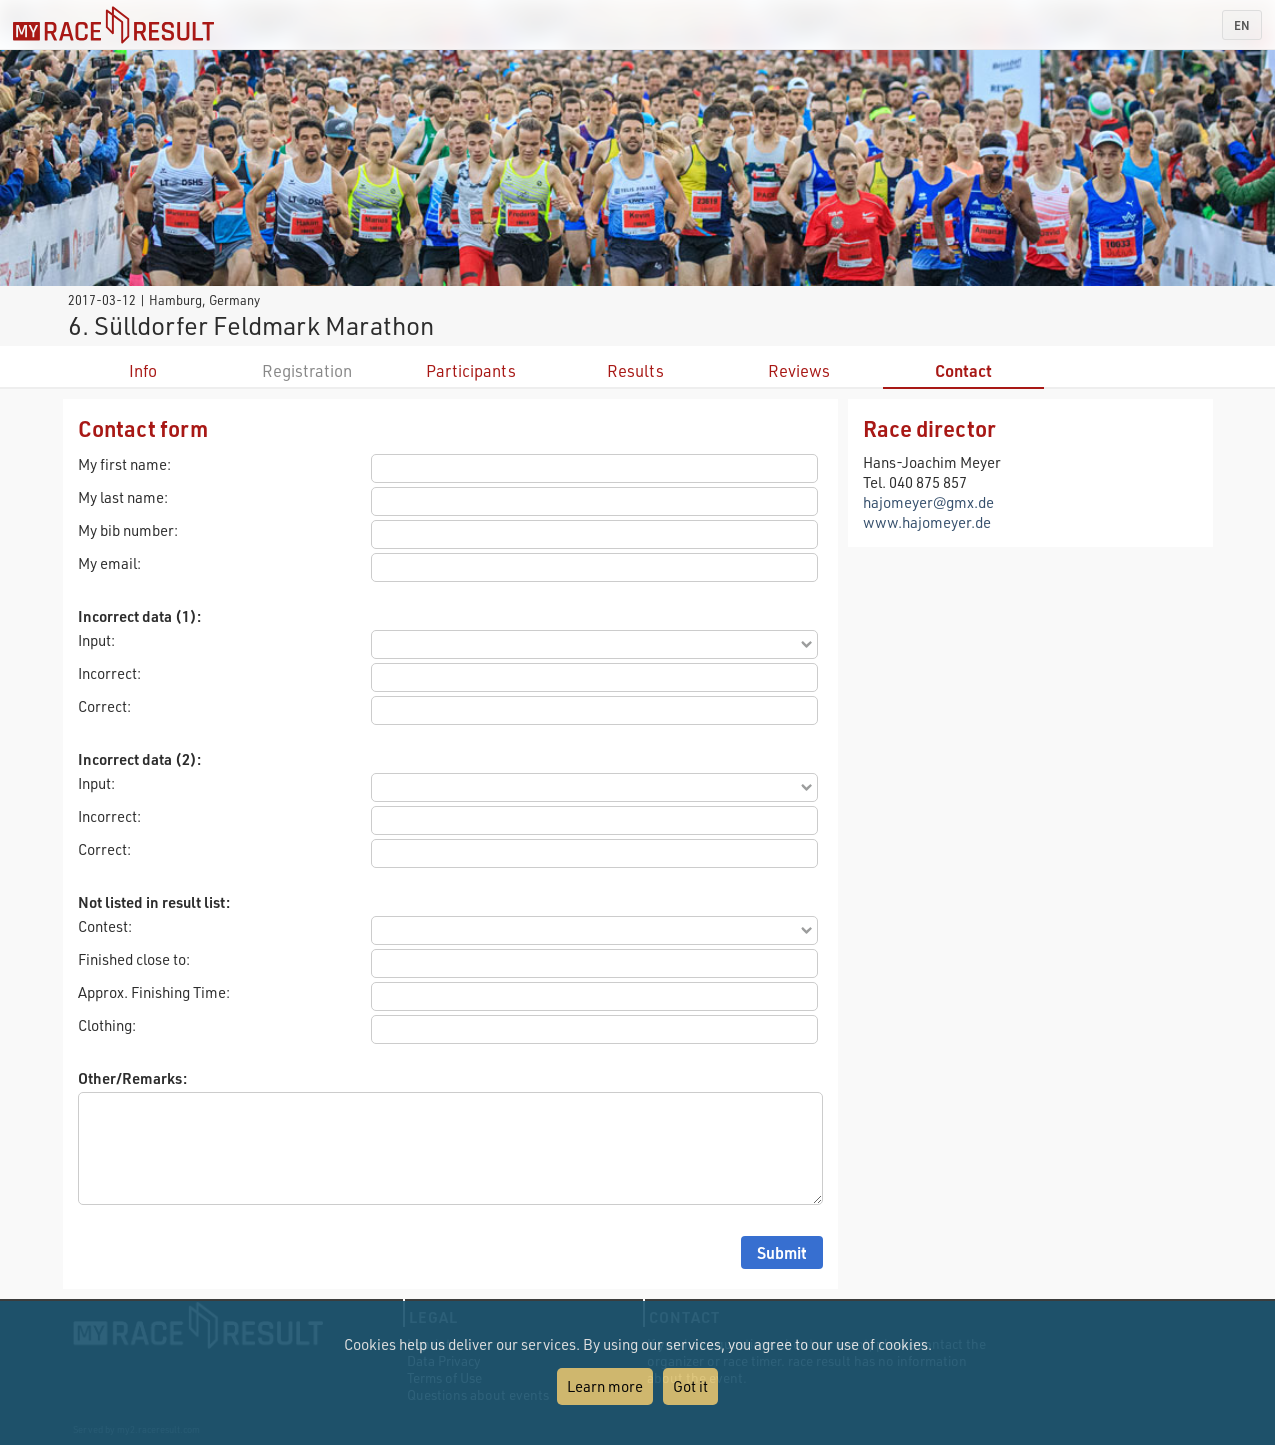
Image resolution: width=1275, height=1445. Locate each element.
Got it (690, 1386)
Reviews (799, 370)
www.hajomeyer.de (927, 522)
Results (635, 370)
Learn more (605, 1386)
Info (143, 370)
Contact (963, 370)
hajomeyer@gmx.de (928, 502)
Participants (471, 370)
